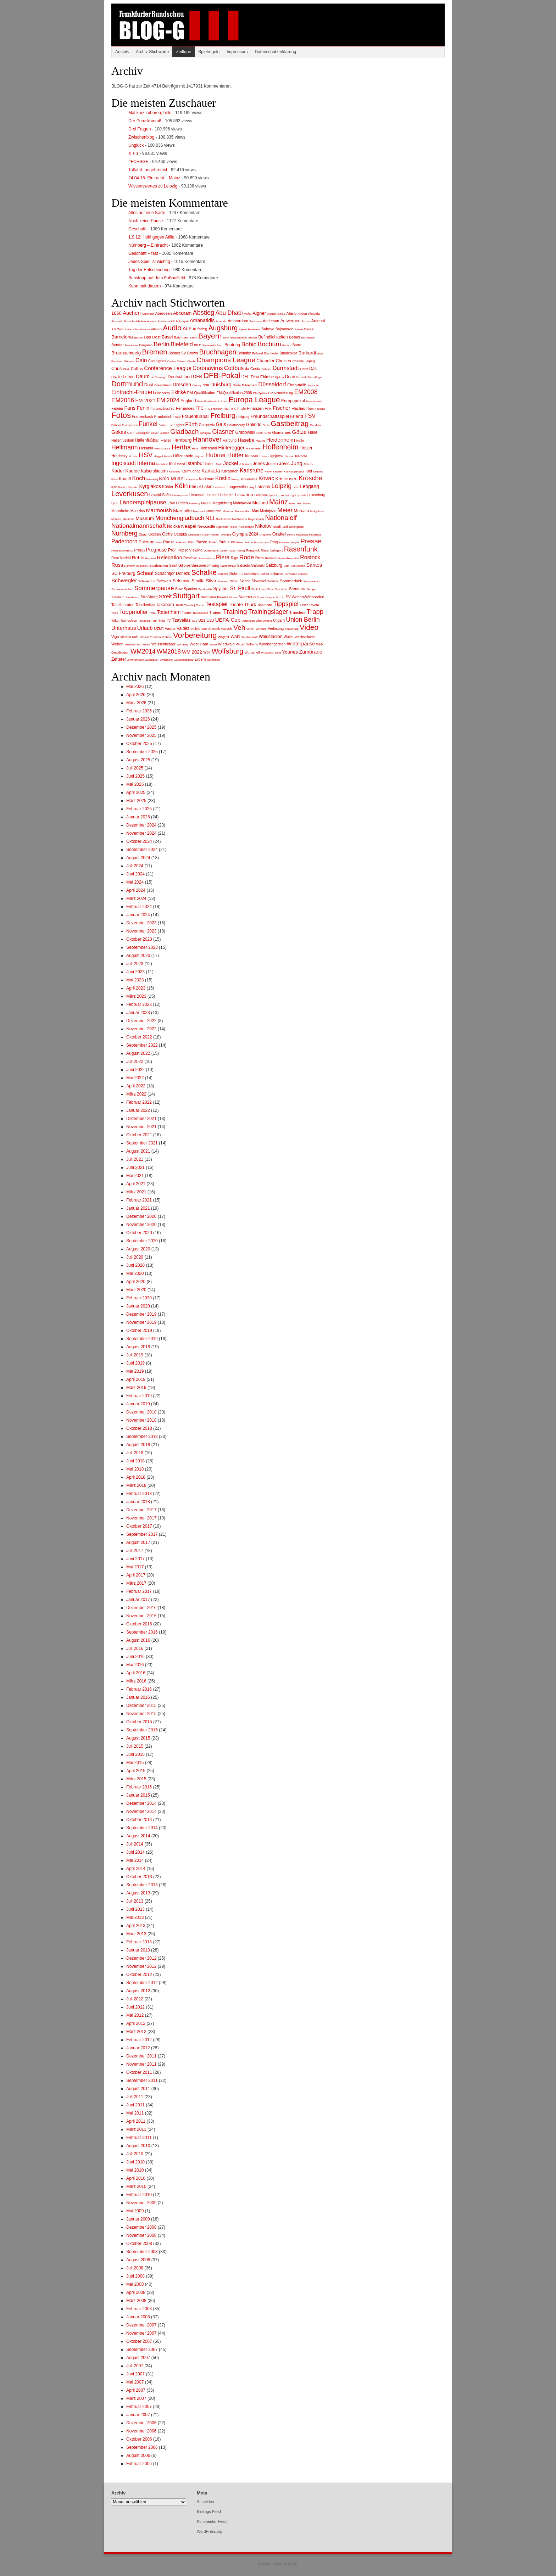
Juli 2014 (134, 1844)
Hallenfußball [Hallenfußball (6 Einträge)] (147, 440)
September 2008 (142, 2251)
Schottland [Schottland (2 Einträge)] (252, 574)
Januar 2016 (138, 1697)
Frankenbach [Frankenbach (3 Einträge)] (142, 417)
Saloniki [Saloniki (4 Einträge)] (258, 565)
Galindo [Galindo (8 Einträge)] (253, 424)
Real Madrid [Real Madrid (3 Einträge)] (121, 558)
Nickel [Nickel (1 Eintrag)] (234, 526)
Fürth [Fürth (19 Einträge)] (191, 424)
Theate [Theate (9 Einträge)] (236, 604)
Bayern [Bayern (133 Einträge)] (210, 336)
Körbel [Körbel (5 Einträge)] (195, 487)
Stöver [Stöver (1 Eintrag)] (233, 597)
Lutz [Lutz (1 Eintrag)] (303, 495)
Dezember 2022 (141, 1020)
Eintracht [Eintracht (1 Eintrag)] (313, 385)
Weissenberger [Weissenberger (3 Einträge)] (163, 644)
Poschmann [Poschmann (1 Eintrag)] (261, 542)
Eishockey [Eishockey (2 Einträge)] (162, 393)
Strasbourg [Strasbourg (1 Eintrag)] (132, 597)
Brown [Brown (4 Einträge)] (192, 353)
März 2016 (136, 1681)
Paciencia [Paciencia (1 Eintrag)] (315, 534)
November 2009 (141, 2202)
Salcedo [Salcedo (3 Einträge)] (243, 565)
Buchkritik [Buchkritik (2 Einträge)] (271, 353)
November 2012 (141, 1966)
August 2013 (138, 1893)
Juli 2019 (134, 1355)
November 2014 (141, 1811)
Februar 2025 (139, 808)
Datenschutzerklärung (275, 51)
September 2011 (142, 2080)
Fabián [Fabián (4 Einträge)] (117, 408)
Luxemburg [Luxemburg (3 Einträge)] (316, 495)
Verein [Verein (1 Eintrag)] (250, 629)
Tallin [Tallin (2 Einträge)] (179, 605)
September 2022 (142, 1045)
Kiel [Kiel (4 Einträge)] (309, 471)
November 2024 (141, 833)
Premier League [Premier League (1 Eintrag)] (289, 542)
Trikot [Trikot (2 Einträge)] (115, 620)
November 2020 (141, 1224)
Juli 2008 (134, 2268)
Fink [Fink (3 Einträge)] (268, 408)
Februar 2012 (139, 2039)
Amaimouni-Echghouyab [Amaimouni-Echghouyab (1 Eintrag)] (173, 321)
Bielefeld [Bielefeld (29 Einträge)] (182, 344)
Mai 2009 (135, 2210)
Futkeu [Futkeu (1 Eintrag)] (163, 425)
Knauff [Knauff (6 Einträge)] (125, 478)
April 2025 (135, 792)
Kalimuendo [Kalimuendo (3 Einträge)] (191, 471)
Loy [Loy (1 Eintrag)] (297, 495)
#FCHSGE (138, 161)
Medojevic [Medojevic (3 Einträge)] (268, 511)
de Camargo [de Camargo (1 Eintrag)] (158, 377)
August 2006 (138, 2455)
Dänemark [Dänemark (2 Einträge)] (249, 385)
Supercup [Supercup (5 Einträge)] (247, 597)
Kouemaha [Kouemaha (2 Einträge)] (249, 479)
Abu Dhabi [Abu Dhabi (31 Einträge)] (229, 312)
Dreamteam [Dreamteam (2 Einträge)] (162, 385)
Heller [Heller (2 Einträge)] (300, 440)
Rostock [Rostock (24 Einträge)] (310, 557)
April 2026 (135, 694)
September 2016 (142, 1632)
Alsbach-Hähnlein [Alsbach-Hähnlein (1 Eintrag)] (134, 321)
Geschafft (137, 228)
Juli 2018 (134, 1452)
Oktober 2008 (139, 2243)
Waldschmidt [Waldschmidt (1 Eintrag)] (249, 637)
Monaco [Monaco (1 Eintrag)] (116, 519)
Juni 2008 (135, 2276)
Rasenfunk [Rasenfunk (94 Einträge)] (301, 549)
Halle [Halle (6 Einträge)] (312, 432)
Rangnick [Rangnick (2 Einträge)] (253, 550)
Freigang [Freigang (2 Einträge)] (243, 417)
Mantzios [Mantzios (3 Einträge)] (137, 511)
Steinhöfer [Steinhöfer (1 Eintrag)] (281, 589)
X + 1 (133, 153)
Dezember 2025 (141, 727)
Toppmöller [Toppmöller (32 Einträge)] (133, 612)
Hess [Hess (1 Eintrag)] (195, 448)
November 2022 (141, 1028)
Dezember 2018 (141, 1412)
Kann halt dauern (144, 286)
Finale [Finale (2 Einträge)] (241, 408)
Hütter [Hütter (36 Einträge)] (235, 455)
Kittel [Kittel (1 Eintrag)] (114, 479)
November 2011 (141, 2064)
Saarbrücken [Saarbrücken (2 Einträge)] (158, 565)
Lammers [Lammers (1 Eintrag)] (219, 487)
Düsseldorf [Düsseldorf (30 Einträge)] (272, 384)
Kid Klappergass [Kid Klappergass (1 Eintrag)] (294, 471)
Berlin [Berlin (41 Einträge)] (161, 344)
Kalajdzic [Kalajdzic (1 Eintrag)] (174, 471)
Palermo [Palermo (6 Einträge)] (146, 541)
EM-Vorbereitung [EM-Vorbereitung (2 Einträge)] (280, 393)
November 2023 (141, 931)
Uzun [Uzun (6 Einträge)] (159, 628)
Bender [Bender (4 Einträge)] (117, 345)
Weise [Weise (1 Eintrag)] (146, 644)
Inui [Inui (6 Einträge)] (172, 463)
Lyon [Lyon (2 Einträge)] (114, 503)
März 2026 (136, 702)
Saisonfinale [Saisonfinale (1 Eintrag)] (228, 565)
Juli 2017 (134, 1550)
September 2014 (142, 1827)
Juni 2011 (135, 2104)
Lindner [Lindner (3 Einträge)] (211, 495)
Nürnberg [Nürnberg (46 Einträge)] (124, 533)
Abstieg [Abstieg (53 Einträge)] (203, 312)
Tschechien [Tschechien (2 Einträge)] (129, 620)
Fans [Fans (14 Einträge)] (129, 408)
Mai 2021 (135, 1175)
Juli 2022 (134, 1061)
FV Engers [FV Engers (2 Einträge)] (176, 425)
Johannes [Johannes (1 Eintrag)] (245, 464)
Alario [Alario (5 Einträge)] (291, 313)
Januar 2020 (138, 1306)
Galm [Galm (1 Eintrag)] (266, 425)
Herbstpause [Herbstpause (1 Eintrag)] (162, 448)
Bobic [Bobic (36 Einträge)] (248, 344)
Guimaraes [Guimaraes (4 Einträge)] (281, 432)
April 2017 (135, 1575)
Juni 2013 (135, 1909)
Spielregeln (208, 51)
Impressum (237, 51)
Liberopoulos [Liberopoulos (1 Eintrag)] (180, 495)
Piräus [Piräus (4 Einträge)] (224, 542)
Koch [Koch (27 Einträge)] (138, 478)
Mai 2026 (135, 686)
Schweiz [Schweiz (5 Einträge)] (163, 581)
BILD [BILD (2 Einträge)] (197, 345)
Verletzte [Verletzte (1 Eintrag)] (261, 629)
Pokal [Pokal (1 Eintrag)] (239, 542)
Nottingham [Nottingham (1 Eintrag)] (296, 526)
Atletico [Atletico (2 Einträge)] (156, 329)
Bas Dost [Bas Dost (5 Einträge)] (152, 337)
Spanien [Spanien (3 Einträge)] (190, 589)
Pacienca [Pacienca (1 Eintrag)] (302, 534)
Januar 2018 (138, 1501)
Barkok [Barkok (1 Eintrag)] (138, 337)
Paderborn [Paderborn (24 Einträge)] (124, 541)
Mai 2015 (135, 1762)
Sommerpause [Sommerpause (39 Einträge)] (154, 588)
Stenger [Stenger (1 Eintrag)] (311, 589)
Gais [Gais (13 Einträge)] (221, 424)
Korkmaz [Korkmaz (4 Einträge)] (206, 479)
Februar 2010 (139, 2194)
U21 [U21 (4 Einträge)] (201, 620)
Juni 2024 (135, 874)
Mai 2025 (135, 784)
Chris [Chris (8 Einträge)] (116, 368)
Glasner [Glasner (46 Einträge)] (223, 431)
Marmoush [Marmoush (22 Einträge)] (159, 510)
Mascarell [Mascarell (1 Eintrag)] (199, 511)
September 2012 (142, 1982)
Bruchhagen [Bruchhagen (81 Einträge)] (218, 352)
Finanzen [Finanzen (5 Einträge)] (255, 408)
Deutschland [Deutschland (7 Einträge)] (180, 376)
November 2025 (141, 735)
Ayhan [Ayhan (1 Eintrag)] (243, 329)
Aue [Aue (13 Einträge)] (187, 328)
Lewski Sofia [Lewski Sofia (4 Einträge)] (160, 495)
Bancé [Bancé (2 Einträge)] (308, 329)
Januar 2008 (138, 2316)
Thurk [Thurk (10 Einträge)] (250, 604)
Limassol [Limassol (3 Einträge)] (196, 495)
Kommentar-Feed (212, 2521)
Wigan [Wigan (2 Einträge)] (240, 644)
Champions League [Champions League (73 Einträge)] (225, 360)
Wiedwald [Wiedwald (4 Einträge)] (226, 644)
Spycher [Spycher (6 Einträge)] (221, 588)
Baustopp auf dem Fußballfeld (156, 277)
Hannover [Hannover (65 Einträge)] (207, 439)
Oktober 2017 (139, 1526)
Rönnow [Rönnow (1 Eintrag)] (129, 565)
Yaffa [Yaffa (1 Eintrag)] (277, 652)
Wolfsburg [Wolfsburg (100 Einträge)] (228, 651)
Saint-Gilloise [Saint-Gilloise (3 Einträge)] (179, 565)
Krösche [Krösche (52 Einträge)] (310, 478)
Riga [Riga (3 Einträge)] (234, 558)
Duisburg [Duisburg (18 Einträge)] (221, 384)
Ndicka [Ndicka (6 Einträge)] (173, 526)
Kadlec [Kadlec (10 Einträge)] (132, 471)
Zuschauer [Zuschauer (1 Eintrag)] (152, 659)
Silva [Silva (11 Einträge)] (211, 580)
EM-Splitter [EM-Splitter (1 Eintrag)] (260, 393)
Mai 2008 (135, 2284)
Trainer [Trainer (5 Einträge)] (215, 612)
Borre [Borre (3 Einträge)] (297, 345)
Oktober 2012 (139, 1974)
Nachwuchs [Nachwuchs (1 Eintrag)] (239, 519)
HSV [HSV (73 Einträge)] (145, 455)
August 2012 (138, 1990)
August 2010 (138, 2145)
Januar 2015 (138, 1795)
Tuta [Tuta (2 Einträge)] (162, 620)
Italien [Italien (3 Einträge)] (210, 464)
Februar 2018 (139, 1493)
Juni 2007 (135, 2373)
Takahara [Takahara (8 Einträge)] (165, 604)
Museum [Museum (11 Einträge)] (145, 518)
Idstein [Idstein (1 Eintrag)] (265, 456)
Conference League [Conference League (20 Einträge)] (167, 368)
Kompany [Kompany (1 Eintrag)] (192, 479)
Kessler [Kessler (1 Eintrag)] (278, 471)
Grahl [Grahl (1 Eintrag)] (259, 433)
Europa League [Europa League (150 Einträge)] (254, 400)
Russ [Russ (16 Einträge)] (117, 565)
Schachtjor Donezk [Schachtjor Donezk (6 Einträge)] (172, 573)
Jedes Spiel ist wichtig (149, 261)
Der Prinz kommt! (144, 120)
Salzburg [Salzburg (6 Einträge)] (274, 565)
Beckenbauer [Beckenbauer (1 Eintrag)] (238, 337)
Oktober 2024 (139, 841)
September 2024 (142, 849)
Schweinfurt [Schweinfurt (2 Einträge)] (146, 581)
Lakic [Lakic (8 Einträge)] (207, 486)
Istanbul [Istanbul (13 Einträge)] (195, 463)
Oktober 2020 (139, 1232)
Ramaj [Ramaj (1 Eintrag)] (241, 550)
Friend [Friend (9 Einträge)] (296, 416)
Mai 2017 (135, 1566)
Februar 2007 (139, 2406)
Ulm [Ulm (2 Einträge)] (259, 620)
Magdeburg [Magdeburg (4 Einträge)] (222, 503)
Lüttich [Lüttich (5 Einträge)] (182, 503)
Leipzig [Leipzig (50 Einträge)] (281, 485)
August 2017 (138, 1542)
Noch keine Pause (145, 220)
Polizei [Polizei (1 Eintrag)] (249, 542)
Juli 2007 (134, 2365)
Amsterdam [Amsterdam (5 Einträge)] (238, 321)
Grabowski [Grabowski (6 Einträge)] (245, 432)
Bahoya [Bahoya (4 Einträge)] (267, 329)
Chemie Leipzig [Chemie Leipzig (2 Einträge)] (304, 361)
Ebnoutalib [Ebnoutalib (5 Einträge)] (296, 385)
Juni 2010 (135, 2162)
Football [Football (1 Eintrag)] (320, 408)
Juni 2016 (135, 1656)
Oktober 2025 (139, 743)
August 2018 (138, 1444)
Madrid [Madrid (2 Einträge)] (206, 503)
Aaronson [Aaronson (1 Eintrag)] (148, 313)
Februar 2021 (139, 1200)
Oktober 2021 (139, 1134)
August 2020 (138, 1249)
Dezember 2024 (141, 825)
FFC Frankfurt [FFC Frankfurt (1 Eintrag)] (214, 408)
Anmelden (205, 2501)
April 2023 (135, 988)
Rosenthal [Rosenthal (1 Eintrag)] (292, 558)
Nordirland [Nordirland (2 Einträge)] (280, 526)
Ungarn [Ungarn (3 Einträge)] (279, 620)
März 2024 (136, 898)
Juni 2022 (135, 1069)
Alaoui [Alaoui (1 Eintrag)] (281, 313)
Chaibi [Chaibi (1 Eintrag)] (191, 361)
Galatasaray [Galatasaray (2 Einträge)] (236, 425)
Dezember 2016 (141, 1607)
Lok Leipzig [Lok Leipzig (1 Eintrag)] (286, 495)
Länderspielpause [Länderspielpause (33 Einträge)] (142, 502)
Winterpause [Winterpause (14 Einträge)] (301, 643)
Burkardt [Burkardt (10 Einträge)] (307, 352)
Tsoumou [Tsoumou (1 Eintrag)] (144, 620)
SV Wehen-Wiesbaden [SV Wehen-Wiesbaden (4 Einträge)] (304, 597)
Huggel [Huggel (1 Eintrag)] (158, 456)
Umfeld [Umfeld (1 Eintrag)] (267, 620)
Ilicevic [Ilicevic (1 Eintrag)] (289, 456)
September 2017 (142, 1534)
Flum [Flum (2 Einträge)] (310, 408)
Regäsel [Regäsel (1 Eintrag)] (150, 558)
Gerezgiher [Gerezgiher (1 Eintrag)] (142, 433)
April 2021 (135, 1183)
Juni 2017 (135, 1558)
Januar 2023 (138, 1012)
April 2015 (135, 1770)
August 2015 (138, 1738)
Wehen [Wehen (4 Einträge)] (117, 644)
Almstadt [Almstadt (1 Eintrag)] (116, 321)
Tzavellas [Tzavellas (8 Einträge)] (181, 620)
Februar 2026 (139, 711)
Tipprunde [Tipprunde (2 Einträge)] (264, 605)
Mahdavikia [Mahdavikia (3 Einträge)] (242, 503)
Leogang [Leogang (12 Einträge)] (309, 486)
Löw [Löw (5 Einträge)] (171, 503)
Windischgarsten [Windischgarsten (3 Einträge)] (272, 644)
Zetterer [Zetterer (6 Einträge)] (118, 659)
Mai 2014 (135, 1860)
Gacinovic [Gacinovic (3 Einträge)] (207, 425)
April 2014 (135, 1868)
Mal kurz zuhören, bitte (149, 112)
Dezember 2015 (141, 1705)
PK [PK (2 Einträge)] (233, 542)
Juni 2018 (135, 1460)
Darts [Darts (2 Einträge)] (304, 369)
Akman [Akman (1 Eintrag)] (271, 313)
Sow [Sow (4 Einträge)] (179, 589)
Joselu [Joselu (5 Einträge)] (272, 463)
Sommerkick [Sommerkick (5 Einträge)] (291, 581)
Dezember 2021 (141, 1118)
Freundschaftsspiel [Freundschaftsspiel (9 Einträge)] (269, 416)
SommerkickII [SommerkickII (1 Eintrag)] (311, 581)
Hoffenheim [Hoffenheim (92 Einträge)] (281, 447)
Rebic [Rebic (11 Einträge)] (138, 557)
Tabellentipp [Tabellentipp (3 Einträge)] (145, 605)
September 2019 (142, 1338)
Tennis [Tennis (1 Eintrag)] (200, 605)
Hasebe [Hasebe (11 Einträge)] (246, 440)
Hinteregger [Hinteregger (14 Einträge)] (231, 447)
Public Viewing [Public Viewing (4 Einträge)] (190, 550)
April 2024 (135, 890)
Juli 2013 (134, 1901)
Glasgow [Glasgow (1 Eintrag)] (205, 433)
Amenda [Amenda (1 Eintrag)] (221, 321)
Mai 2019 (135, 1371)
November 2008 (141, 2235)
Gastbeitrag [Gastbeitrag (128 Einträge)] (289, 423)
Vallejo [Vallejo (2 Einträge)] (195, 629)
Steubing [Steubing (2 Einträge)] (117, 597)
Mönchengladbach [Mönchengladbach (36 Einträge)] (180, 518)
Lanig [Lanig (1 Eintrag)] (250, 487)
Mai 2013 (135, 1917)
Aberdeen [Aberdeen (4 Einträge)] (163, 313)
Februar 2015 (139, 1787)
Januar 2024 (138, 914)
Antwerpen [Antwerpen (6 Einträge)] (290, 320)
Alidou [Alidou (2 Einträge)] (302, 313)
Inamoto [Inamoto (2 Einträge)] (301, 456)
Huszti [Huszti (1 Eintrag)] (168, 456)
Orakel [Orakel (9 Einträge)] (279, 534)
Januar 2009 (138, 2219)
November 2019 (141, 1322)
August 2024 (138, 857)
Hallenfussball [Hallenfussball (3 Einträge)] (122, 440)
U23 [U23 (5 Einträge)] (210, 620)
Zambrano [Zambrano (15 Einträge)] (310, 652)
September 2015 (142, 1729)
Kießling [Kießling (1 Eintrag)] (318, 471)
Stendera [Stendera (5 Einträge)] (297, 589)
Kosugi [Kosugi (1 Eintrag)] (236, 479)
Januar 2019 (138, 1403)
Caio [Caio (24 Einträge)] (141, 360)
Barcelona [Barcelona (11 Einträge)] (122, 337)
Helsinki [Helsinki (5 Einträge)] (146, 448)
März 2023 (136, 996)
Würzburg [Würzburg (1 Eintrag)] (267, 652)
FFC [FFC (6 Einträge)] (199, 408)
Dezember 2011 (141, 2056)
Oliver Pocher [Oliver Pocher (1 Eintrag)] (210, 534)
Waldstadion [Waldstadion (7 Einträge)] (271, 636)
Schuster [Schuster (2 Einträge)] (277, 574)
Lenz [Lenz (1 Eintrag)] (296, 487)
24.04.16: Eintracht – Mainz (154, 177)
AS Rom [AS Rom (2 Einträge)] (117, 329)
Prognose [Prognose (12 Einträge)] (156, 550)
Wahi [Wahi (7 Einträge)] (235, 636)
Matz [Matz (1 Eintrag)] (248, 511)
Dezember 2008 (141, 2227)
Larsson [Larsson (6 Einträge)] (262, 486)
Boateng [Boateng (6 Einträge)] (232, 344)
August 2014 (138, 1835)
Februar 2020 (139, 1297)
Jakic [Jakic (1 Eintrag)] (219, 464)
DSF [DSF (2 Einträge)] (205, 385)
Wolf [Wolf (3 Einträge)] (206, 652)
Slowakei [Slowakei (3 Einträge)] (259, 581)
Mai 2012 (135, 2015)
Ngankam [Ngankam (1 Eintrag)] (222, 526)
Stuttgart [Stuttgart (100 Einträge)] (186, 596)
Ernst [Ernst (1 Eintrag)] (224, 401)
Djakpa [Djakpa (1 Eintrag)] (279, 377)
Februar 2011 (139, 2137)
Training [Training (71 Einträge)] (235, 611)
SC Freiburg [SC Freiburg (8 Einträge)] (123, 573)
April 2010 (135, 2178)
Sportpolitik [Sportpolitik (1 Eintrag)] (205, 589)
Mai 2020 (135, 1273)
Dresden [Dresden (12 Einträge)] (182, 384)
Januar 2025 (138, 816)
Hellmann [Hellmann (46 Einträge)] (124, 447)
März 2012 (136, 2031)
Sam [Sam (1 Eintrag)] (286, 565)
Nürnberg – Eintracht (148, 245)
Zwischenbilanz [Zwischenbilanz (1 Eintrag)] (184, 659)
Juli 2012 (134, 1999)
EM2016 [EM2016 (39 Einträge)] (122, 400)
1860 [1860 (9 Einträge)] (116, 313)
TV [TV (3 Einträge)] (168, 620)
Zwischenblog (141, 137)
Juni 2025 (135, 776)
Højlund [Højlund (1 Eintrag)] (199, 456)
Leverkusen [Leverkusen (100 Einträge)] (129, 494)
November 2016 (141, 1615)
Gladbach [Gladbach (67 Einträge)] (184, 431)
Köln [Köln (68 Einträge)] (181, 485)
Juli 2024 (134, 865)
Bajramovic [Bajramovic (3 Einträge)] (284, 329)
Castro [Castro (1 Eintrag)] (171, 361)
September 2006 (142, 2447)
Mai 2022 (135, 1077)
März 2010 (136, 2186)
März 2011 (136, 2129)
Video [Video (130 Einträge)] (309, 627)
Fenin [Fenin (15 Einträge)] (143, 408)
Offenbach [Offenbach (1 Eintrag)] (194, 534)
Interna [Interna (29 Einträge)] (146, 463)
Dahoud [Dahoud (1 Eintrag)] (266, 369)
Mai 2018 (135, 1469)
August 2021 (138, 1151)
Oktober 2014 (139, 1819)
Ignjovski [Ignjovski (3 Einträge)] (277, 456)
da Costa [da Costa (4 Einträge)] (252, 368)
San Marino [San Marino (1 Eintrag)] (298, 565)
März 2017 (136, 1583)
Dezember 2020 (141, 1216)
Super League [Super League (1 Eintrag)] (265, 597)
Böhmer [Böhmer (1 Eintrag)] (129, 361)
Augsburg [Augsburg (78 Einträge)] (223, 328)
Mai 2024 (135, 882)
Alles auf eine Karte (146, 212)
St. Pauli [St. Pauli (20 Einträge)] (240, 588)
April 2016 (135, 1672)
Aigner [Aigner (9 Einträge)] (259, 313)
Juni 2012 (135, 2007)
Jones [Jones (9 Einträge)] (259, 463)
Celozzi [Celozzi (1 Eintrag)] (181, 361)
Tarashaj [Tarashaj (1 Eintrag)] (189, 605)
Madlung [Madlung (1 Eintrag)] (194, 503)
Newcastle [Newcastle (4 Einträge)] (206, 526)
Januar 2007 (138, 2414)
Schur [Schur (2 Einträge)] (265, 574)
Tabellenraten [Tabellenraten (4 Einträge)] (122, 605)
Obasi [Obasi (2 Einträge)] (143, 534)
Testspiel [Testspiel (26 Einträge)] (216, 604)
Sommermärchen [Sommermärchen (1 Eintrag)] (122, 589)
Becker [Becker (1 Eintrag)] (252, 337)
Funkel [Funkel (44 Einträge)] (148, 423)
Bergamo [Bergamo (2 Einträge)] (145, 345)
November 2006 (141, 2431)
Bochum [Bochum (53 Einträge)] (269, 344)
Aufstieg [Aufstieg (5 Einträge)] (200, 329)
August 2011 (138, 2088)
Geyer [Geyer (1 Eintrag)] (155, 433)
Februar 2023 (139, 1004)
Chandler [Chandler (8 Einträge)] (265, 360)
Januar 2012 (138, 2047)
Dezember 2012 (141, 1958)
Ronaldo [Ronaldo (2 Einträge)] (271, 558)
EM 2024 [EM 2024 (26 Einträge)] (168, 400)
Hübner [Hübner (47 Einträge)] (215, 455)
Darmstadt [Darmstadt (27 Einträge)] (286, 368)
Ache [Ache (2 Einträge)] (247, 313)
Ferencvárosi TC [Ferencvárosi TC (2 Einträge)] (163, 408)
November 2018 (141, 1420)
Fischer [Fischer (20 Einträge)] (281, 408)
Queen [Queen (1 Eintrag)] (224, 550)
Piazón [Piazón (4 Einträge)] (201, 542)
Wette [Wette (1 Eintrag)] (213, 644)
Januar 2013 (138, 1950)
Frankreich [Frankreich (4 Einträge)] (163, 416)
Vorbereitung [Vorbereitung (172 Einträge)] (195, 635)
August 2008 (138, 2259)
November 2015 (141, 1713)
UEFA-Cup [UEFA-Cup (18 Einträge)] (227, 620)
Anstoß (122, 51)
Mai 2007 (135, 2382)
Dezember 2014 (141, 1803)
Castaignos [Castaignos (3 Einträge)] (157, 361)
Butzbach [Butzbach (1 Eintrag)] (117, 361)
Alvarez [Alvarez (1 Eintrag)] (152, 321)
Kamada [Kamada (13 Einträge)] (210, 471)
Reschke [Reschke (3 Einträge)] (190, 558)
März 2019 (136, 1387)
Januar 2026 (138, 719)
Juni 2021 (135, 1167)
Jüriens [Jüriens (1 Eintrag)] (308, 464)
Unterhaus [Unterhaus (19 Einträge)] (123, 628)
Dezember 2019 (141, 1314)
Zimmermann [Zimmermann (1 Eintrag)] (135, 659)
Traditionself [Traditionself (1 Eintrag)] (200, 613)
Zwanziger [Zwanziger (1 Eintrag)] (166, 659)
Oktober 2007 (139, 2341)
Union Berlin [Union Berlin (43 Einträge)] (303, 619)
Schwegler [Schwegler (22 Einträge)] (124, 580)
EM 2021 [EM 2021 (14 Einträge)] (145, 400)
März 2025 (136, 800)
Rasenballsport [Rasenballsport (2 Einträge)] (272, 550)
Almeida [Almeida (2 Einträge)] (314, 313)
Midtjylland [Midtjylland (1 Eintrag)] (317, 511)
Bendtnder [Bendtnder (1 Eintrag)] (131, 345)
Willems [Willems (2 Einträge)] (252, 644)
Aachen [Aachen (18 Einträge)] (132, 313)
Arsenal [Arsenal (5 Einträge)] (318, 321)
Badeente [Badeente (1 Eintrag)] (254, 329)
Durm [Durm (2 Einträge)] (237, 385)
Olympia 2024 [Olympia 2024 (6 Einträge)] (245, 534)
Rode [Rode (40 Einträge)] (246, 557)
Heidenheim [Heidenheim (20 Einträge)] (280, 440)
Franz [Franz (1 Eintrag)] (176, 417)
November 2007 (141, 2333)
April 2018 (135, 1477)
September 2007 (142, 2349)
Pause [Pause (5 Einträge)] (168, 542)
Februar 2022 (139, 1102)
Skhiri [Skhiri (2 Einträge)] (234, 581)
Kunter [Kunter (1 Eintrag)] (122, 487)
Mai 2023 (135, 980)
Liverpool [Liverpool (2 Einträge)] (261, 495)
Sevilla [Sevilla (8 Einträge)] (198, 580)
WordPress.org (209, 2531)
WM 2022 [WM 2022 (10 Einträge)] (192, 652)
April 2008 (135, 2292)
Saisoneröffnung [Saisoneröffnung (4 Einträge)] (205, 565)
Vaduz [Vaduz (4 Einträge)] (170, 628)
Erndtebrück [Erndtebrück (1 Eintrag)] (211, 401)
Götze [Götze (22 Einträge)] (299, 432)
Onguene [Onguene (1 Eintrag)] (265, 534)
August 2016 (138, 1640)
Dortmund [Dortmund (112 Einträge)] (127, 384)
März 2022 (136, 1094)
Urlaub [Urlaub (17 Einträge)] (145, 628)
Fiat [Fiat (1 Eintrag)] (226, 408)
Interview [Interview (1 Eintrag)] (162, 464)
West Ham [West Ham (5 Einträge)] (198, 644)
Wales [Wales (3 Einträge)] (289, 637)
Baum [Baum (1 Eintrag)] (193, 337)
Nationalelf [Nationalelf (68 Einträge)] (281, 517)
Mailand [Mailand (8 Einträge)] (260, 502)
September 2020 (142, 1240)
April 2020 (135, 1281)
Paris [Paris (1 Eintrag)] (159, 542)
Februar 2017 (139, 1591)
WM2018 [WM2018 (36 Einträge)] (169, 651)
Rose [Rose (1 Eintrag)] (281, 558)
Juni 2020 (135, 1265)
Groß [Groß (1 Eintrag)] (268, 433)
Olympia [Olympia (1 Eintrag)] (226, 534)
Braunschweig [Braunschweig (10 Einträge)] (126, 352)
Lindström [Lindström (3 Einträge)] (225, 495)
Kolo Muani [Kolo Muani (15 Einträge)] (172, 478)
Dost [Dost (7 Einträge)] (148, 384)
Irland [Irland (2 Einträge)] (181, 464)
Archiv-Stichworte (152, 51)
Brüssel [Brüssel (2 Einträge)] (257, 353)
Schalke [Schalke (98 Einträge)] (204, 572)
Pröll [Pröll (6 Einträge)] (172, 550)
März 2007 (136, 2398)
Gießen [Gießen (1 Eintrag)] (164, 433)
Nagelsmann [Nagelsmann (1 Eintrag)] (256, 519)
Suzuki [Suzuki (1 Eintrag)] (280, 597)
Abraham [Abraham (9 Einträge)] (182, 313)
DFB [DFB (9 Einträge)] (197, 376)
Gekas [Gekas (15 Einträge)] (118, 432)
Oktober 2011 (139, 2072)
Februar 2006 (139, 2463)
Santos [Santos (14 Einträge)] (314, 565)
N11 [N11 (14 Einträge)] (210, 518)
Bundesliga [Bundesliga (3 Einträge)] (288, 353)
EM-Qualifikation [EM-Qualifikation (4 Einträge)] (201, 393)
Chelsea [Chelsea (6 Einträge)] (283, 360)
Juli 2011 (134, 2096)
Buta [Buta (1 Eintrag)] (320, 353)
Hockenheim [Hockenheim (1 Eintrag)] (253, 448)
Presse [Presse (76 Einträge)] (311, 541)
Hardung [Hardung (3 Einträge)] (230, 440)
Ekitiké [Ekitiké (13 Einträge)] (178, 392)
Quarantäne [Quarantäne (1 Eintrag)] (211, 550)
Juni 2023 (135, 971)
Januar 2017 (138, 1599)
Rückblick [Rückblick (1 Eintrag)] (142, 565)
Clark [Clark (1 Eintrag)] (126, 369)
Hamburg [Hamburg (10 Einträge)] (181, 440)
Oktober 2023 (139, 939)
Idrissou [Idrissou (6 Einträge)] (252, 455)
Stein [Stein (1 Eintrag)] (270, 589)
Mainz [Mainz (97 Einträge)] (278, 502)
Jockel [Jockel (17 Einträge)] (230, 463)
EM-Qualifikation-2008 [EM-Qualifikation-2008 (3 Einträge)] (234, 393)
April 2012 (135, 2023)
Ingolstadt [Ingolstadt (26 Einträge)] (123, 463)
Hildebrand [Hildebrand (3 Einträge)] (208, 448)
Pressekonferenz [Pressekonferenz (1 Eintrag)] (122, 550)
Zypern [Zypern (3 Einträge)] (200, 659)
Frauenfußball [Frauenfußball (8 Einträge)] (196, 416)
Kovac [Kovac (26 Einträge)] (266, 478)
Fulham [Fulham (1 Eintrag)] (116, 425)
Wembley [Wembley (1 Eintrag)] (182, 644)
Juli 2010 (134, 2153)
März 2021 (136, 1191)
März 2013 (136, 1933)
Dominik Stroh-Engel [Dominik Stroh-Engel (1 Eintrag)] (309, 377)
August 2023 (138, 955)
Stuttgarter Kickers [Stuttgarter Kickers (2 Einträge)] (214, 597)
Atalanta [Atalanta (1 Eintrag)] (144, 329)
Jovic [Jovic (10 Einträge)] (284, 463)
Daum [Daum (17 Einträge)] (143, 376)
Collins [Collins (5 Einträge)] (137, 368)
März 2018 (136, 1485)
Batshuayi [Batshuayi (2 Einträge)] (181, 337)
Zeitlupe (183, 51)
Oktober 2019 (139, 1330)
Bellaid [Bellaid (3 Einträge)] (294, 337)
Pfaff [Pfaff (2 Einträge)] (191, 542)
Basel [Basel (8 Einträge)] (167, 337)
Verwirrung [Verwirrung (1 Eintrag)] (291, 629)
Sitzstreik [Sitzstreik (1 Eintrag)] (223, 581)
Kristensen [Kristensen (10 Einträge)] (287, 478)
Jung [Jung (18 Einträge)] (296, 463)
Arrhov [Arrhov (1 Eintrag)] (306, 321)
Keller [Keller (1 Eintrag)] (268, 471)
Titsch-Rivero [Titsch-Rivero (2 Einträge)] (309, 605)
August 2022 (138, 1053)
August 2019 (138, 1346)
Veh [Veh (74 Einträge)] (239, 627)
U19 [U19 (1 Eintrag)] (194, 620)
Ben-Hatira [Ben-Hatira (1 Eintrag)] (308, 337)
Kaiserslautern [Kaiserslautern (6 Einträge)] (154, 471)
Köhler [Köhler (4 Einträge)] (167, 487)
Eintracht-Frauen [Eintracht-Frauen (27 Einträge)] (132, 392)
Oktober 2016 (139, 1624)
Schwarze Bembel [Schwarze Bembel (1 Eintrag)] (295, 574)
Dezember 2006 (141, 2422)
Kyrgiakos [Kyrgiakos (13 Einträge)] (150, 486)
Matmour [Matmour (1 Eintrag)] (228, 511)
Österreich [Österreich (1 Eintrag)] (213, 659)
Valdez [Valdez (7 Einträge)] (183, 628)
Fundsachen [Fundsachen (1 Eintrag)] (130, 425)
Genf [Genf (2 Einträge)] (130, 433)
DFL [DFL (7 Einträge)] (245, 376)
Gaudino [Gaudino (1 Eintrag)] (315, 425)
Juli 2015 (134, 1746)
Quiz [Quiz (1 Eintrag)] (232, 550)
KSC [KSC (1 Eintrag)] (114, 487)
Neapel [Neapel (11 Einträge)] (188, 526)
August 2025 (138, 759)
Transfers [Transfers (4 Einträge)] (297, 612)
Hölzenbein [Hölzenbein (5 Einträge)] (183, 456)
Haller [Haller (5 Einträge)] (166, 440)
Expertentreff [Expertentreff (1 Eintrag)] (314, 401)
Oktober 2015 (139, 1721)
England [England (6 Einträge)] (188, 400)
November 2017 (141, 1518)
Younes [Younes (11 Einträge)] (290, 652)
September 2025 (142, 751)
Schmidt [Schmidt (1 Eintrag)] (223, 574)
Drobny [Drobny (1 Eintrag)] (196, 385)
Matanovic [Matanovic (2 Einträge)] (213, 511)
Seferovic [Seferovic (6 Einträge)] (181, 580)
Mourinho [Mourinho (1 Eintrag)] (128, 519)
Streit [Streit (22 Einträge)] (165, 596)
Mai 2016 (135, 1664)
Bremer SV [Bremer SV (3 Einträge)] (177, 353)
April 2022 (135, 1085)
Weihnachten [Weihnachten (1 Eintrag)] (132, 644)
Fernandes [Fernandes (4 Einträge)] (185, 408)
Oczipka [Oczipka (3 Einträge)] (180, 534)
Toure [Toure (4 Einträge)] (186, 612)
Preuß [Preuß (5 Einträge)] (139, 550)
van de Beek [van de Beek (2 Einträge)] (210, 629)
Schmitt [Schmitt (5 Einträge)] (236, 573)
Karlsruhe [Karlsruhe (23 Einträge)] (251, 470)
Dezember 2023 (141, 922)
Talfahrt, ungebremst (147, 169)
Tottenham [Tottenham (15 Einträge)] (168, 612)
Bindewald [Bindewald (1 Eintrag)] (209, 345)
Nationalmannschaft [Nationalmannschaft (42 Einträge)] (138, 525)
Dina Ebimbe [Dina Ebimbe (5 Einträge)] (262, 377)
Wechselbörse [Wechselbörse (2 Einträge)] (305, 637)
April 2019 (135, 1379)
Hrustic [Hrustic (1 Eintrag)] (133, 456)
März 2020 (136, 1289)
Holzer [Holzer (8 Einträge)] (306, 448)
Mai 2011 (135, 2113)
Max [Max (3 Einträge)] (255, 511)
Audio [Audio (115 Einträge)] (172, 328)
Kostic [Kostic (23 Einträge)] (222, 478)
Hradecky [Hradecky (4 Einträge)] (119, 456)
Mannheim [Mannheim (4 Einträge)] (120, 511)
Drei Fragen (139, 129)
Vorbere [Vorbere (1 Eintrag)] (167, 637)
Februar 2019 (139, 1395)
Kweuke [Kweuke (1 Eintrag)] (133, 487)
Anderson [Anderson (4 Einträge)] (271, 321)
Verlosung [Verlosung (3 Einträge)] (276, 629)
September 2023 (142, 947)
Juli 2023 (134, 963)
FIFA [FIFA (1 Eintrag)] (233, 408)
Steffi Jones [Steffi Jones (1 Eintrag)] (258, 589)
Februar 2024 (139, 906)
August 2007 (138, 2357)
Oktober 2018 (139, 1428)
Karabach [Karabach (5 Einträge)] (230, 471)
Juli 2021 (134, 1159)
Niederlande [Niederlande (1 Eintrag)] (246, 526)
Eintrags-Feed (209, 2511)
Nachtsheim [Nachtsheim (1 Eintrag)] (223, 519)
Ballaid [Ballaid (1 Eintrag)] (298, 329)
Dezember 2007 (141, 2325)
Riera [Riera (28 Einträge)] (223, 557)
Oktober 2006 (139, 2439)
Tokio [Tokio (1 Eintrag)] (114, 613)
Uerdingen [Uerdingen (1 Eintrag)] (248, 620)
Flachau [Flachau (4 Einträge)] (298, 408)
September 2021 (142, 1143)
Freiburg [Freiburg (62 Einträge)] (223, 415)
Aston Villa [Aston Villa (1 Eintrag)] (131, 329)
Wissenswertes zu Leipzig (152, 186)
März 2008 (136, 2300)
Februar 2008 (139, 2308)
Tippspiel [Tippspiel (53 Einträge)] (286, 603)
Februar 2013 (139, 1941)
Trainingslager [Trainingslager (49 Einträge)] (268, 611)
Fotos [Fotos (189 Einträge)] (121, 415)
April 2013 (135, 1925)
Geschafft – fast (143, 253)
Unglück (136, 145)
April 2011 (135, 2121)
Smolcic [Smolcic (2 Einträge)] (272, 581)
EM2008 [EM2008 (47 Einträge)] (305, 392)
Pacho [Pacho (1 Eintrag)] (291, 534)
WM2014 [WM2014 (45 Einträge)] (142, 651)
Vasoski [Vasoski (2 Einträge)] (226, 629)
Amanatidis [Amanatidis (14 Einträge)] (202, 320)
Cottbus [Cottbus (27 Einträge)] (234, 368)
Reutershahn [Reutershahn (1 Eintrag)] (207, 558)
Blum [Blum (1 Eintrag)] (220, 345)
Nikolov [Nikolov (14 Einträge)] (263, 526)
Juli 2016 (134, 1648)
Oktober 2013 (139, 1876)
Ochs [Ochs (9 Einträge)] (167, 534)
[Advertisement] (391, 118)
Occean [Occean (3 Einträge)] (155, 534)
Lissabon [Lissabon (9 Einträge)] (244, 494)
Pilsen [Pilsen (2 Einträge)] (212, 542)
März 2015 (136, 1778)
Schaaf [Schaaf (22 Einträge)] (145, 573)
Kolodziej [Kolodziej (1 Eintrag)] (152, 479)
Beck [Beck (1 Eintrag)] (226, 337)
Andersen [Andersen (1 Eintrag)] (255, 321)
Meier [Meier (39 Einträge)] (285, 510)
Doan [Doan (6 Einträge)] (290, 376)
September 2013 (142, 1884)
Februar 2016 (139, 1689)
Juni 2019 (135, 1363)
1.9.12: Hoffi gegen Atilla (151, 237)
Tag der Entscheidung (148, 269)
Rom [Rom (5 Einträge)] (259, 558)
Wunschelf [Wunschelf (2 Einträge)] (252, 652)
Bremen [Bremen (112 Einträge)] (154, 352)
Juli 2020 (134, 1257)
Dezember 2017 (141, 1509)
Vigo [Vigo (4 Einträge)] (115, 636)
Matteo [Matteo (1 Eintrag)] (239, 511)
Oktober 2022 (139, 1037)
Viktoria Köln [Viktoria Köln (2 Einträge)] (129, 637)
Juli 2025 (134, 768)
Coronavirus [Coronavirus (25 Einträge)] (208, 368)
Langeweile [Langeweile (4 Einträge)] (236, 487)
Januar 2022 (138, 1110)
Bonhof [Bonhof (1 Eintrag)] (286, 345)
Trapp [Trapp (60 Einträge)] (314, 611)
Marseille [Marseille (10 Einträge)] (182, 510)
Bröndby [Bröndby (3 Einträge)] (244, 353)
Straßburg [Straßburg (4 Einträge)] (148, 597)
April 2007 (135, 2390)
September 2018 (142, 1436)
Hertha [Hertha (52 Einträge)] (181, 447)
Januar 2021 (138, 1208)
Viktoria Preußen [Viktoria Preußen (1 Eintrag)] (150, 637)
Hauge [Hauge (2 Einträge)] (260, 440)
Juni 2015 (135, 1754)
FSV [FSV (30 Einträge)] (310, 416)
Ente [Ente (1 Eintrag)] (200, 401)
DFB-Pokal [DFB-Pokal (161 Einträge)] (221, 375)
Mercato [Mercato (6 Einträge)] (301, 510)
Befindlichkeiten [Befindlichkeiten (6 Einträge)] (273, 337)
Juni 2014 (135, 1852)
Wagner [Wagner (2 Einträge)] (223, 637)
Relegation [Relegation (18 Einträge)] (169, 557)
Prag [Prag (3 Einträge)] (274, 542)
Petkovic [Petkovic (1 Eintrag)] (181, 542)
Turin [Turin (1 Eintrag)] (154, 620)
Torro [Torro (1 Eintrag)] (152, 613)
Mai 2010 (135, 2170)
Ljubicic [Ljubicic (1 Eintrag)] (273, 495)
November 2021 (141, 1126)
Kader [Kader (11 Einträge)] (117, 471)
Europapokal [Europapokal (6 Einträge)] (293, 400)
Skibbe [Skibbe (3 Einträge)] (244, 581)
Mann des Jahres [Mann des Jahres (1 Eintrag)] (300, 503)
